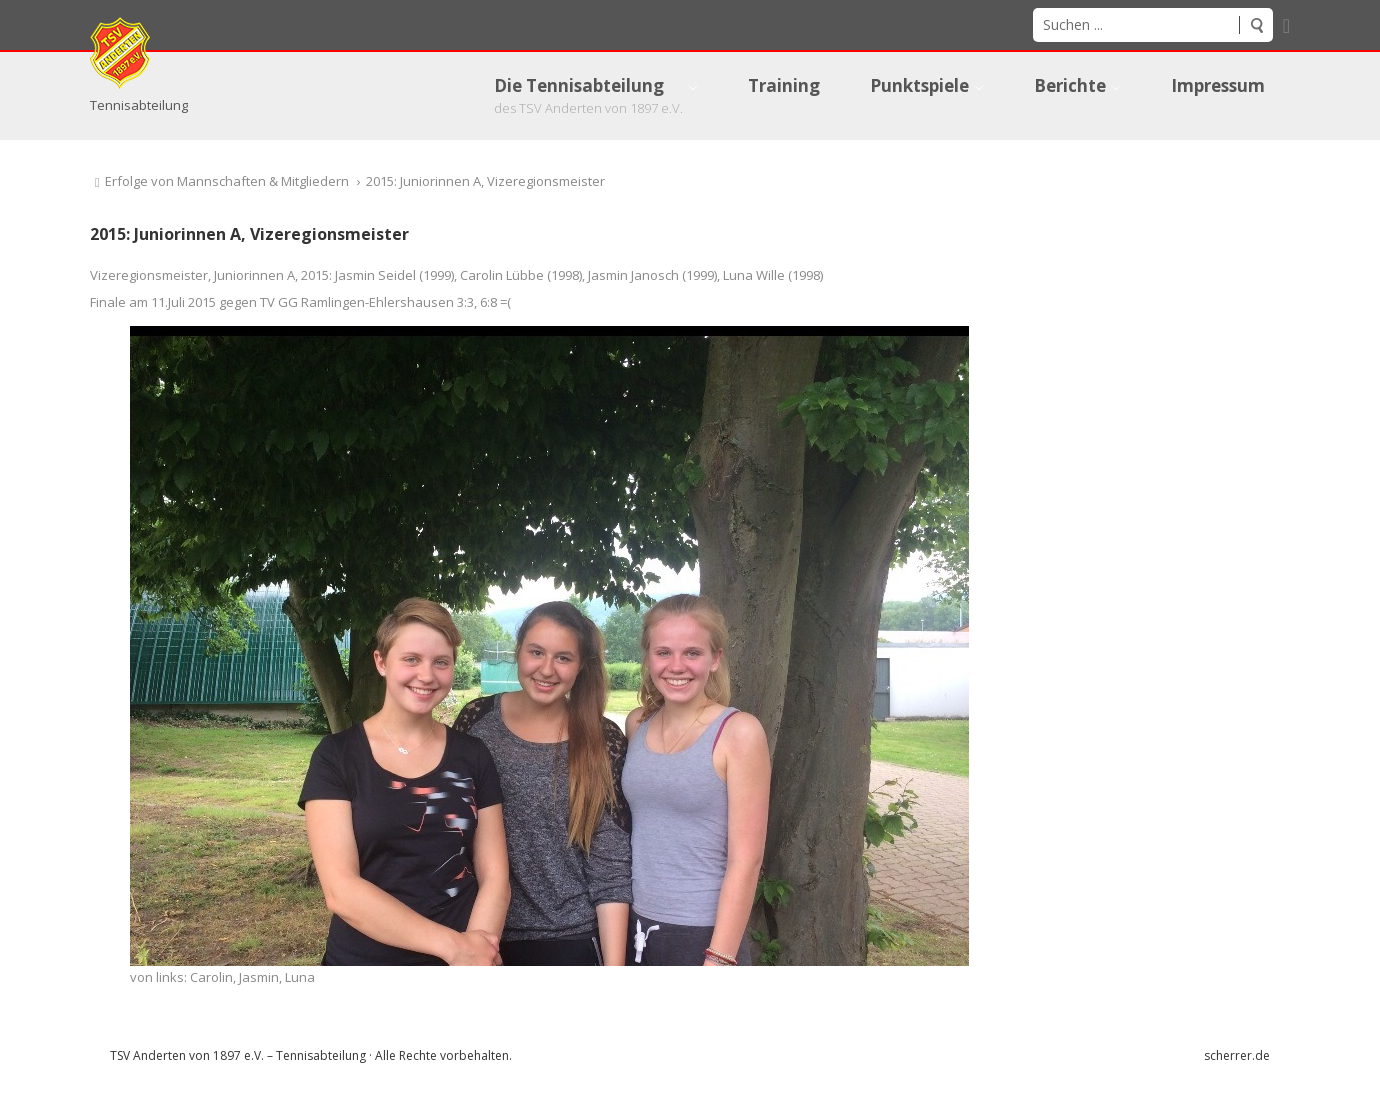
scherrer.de (1237, 1055)
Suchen (1256, 25)
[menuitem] (596, 96)
